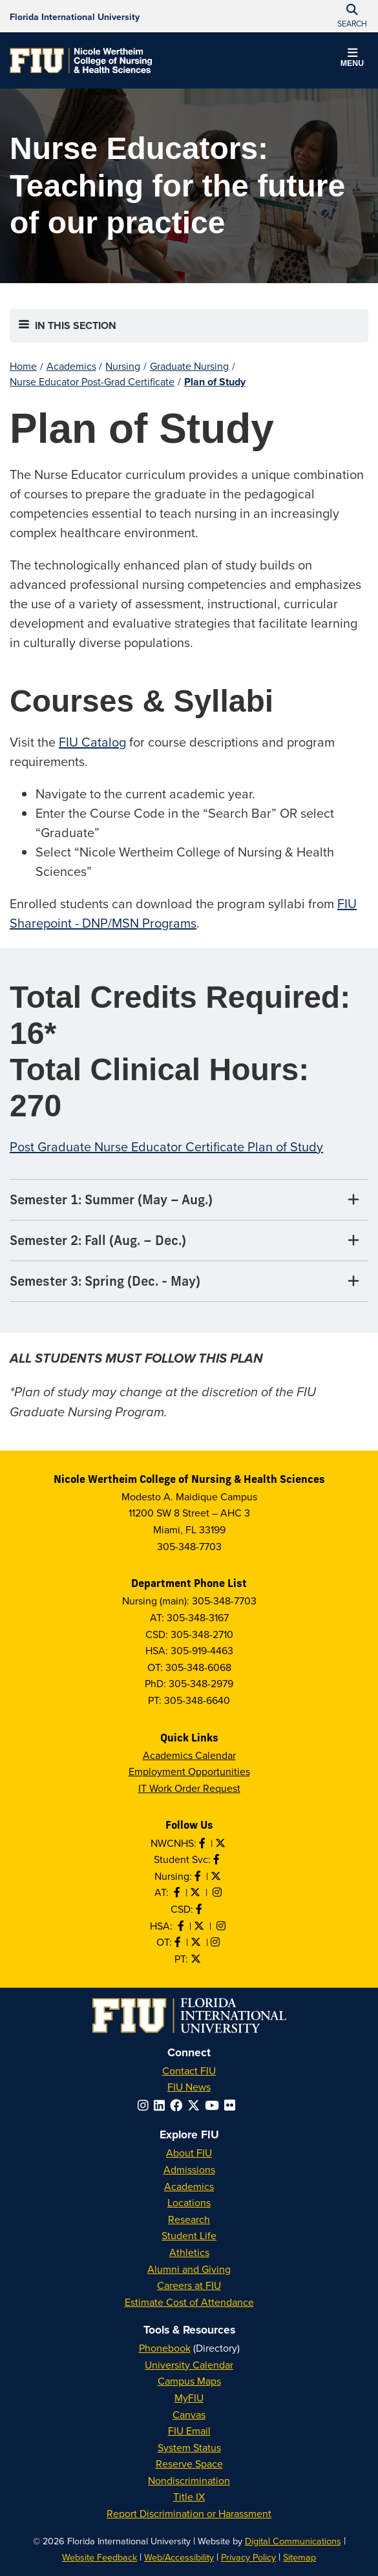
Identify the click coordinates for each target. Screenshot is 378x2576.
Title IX (189, 2496)
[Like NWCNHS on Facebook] (203, 1843)
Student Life (189, 2235)
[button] (352, 59)
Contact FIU (189, 2070)
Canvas (189, 2414)
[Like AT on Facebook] (178, 1892)
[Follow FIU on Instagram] (146, 2105)
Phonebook (165, 2348)
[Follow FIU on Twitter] (196, 2105)
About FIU (189, 2152)
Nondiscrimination (189, 2480)
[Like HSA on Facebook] (182, 1926)
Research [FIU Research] (189, 2219)
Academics (71, 366)
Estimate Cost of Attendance (189, 2302)
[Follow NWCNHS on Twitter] (221, 1843)
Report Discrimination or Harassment (189, 2513)
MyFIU (189, 2397)
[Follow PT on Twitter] (197, 1959)
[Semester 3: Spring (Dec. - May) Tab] (189, 1281)
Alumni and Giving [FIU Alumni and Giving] (189, 2269)
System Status (189, 2447)
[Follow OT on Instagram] (216, 1942)
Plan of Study (215, 381)
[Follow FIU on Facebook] (178, 2105)
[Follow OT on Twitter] (197, 1942)
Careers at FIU (189, 2285)
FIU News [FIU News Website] (189, 2087)
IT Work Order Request (189, 1788)
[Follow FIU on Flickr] (232, 2105)
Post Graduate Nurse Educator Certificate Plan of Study (166, 1146)
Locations (189, 2202)
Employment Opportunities (189, 1771)
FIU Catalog (92, 741)
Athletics (189, 2252)
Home (23, 366)
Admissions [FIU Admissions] (189, 2169)
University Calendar (189, 2365)
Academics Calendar (189, 1755)
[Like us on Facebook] (200, 1909)
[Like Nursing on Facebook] (199, 1876)
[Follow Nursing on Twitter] (217, 1876)
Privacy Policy (248, 2557)
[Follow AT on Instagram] (218, 1892)
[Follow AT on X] (196, 1892)
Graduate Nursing (189, 366)
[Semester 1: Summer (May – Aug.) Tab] (189, 1200)
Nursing (122, 366)
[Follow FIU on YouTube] (214, 2105)
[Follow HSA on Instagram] (222, 1926)
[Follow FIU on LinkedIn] (162, 2105)
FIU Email (189, 2430)
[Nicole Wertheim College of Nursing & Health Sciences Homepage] (81, 60)
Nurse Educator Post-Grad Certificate (92, 381)
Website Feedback (99, 2557)
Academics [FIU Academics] (189, 2186)
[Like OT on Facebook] (179, 1942)
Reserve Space (189, 2463)
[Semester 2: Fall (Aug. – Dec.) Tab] (189, 1240)
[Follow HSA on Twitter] (200, 1926)
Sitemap (299, 2557)
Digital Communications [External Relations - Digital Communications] (293, 2541)
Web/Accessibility (179, 2557)
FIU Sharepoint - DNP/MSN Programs (183, 913)
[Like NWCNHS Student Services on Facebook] (217, 1859)
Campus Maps (189, 2381)
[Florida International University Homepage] (75, 16)
